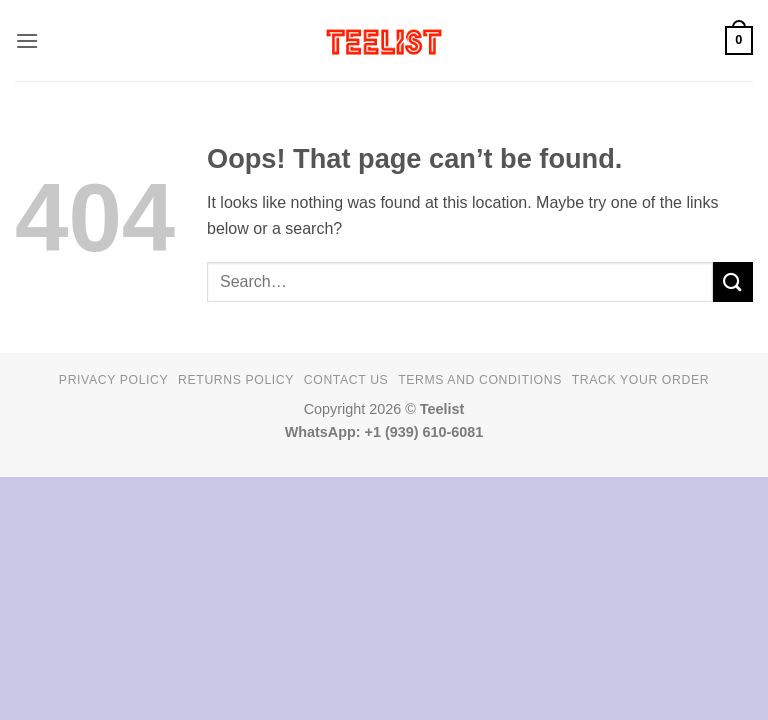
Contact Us (346, 380)
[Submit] (733, 281)
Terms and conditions (480, 380)
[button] (27, 40)
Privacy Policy (113, 380)
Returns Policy (236, 380)
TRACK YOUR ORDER (640, 380)
